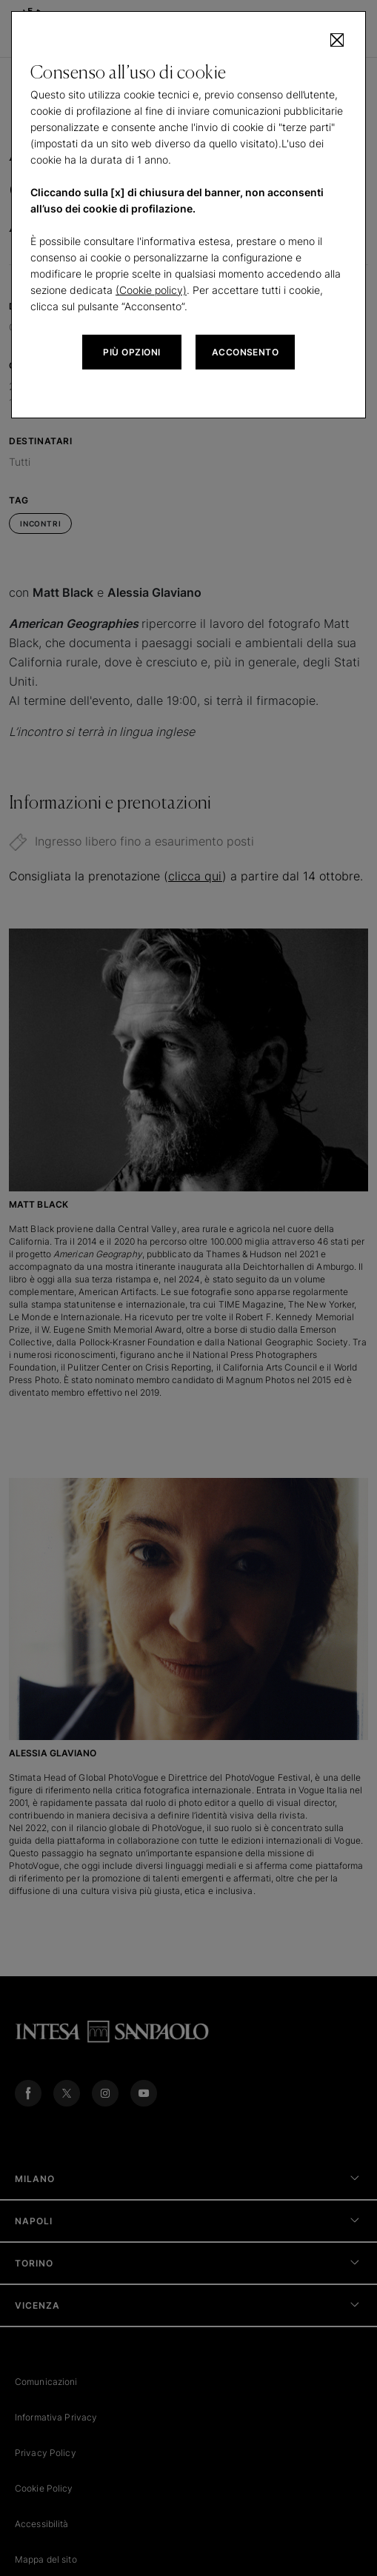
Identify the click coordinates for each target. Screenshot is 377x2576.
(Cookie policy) (151, 290)
